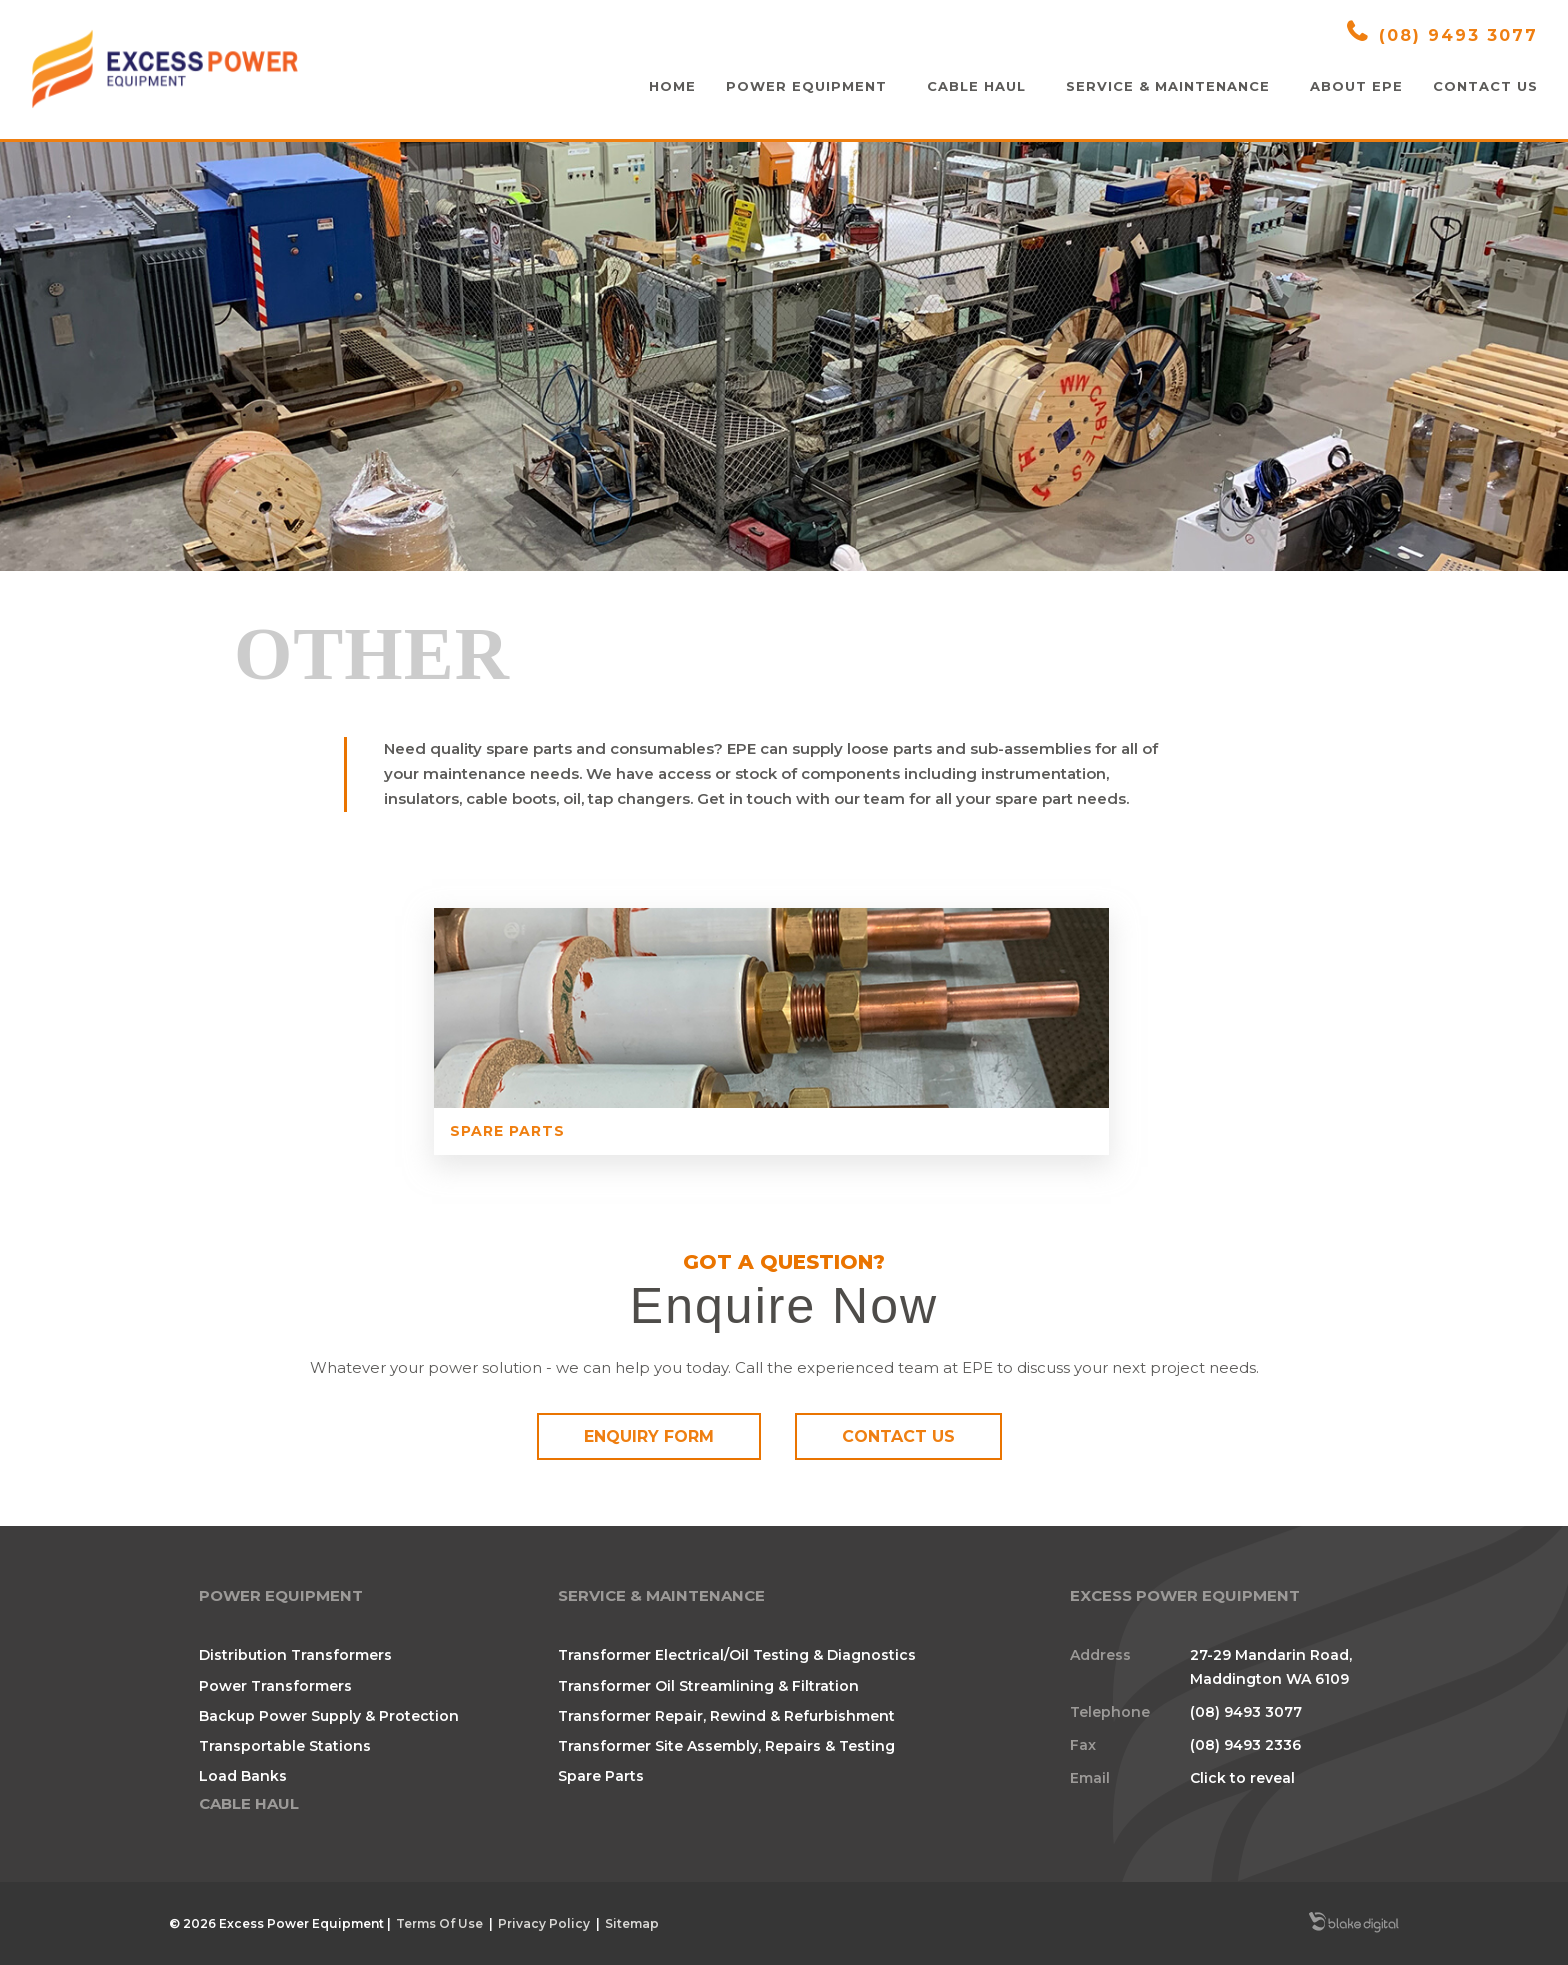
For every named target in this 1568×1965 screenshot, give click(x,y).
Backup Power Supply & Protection (329, 1714)
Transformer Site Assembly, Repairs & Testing (726, 1744)
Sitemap (632, 1921)
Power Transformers (275, 1684)
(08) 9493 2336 (1245, 1743)
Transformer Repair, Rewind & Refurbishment (726, 1714)
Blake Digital (1354, 1922)
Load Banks (243, 1775)
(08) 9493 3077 (1442, 32)
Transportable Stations (285, 1744)
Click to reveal (1242, 1777)
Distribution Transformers (295, 1654)
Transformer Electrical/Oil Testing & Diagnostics (737, 1654)
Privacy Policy (544, 1921)
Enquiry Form (649, 1436)
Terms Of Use (439, 1921)
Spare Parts (654, 1131)
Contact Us (898, 1436)
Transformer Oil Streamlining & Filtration (708, 1684)
